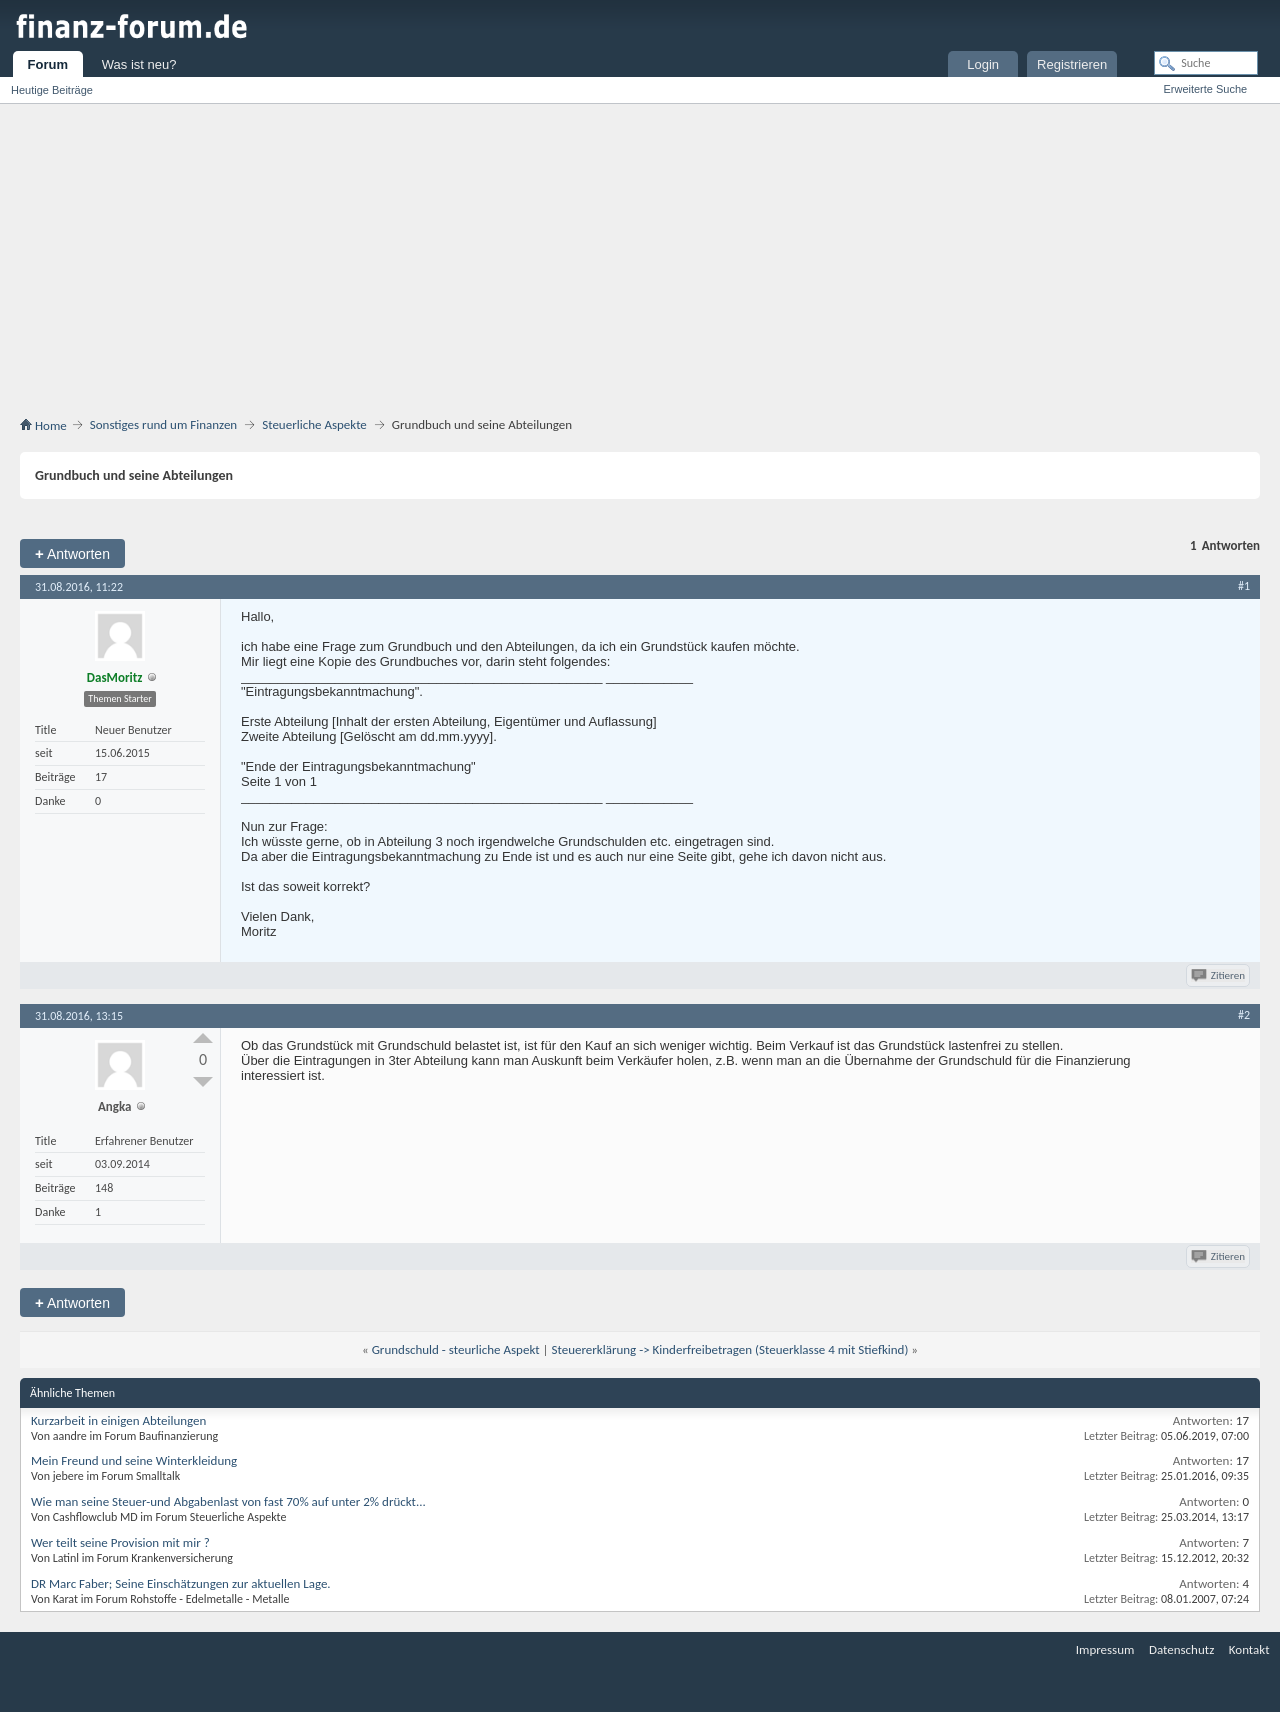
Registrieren (1072, 64)
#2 (1244, 1015)
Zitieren (1219, 975)
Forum (48, 64)
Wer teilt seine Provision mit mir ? (120, 1542)
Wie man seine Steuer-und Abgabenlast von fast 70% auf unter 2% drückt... (228, 1501)
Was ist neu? (139, 64)
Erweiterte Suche (1205, 89)
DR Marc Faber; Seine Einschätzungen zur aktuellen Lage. (181, 1583)
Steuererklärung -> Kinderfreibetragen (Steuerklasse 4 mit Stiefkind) (729, 1349)
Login (983, 64)
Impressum (1105, 1649)
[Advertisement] (640, 264)
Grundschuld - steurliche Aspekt (456, 1349)
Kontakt (1249, 1649)
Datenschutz (1181, 1649)
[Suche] (1206, 63)
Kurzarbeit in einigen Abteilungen (118, 1420)
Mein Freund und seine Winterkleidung (134, 1460)
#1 (1244, 586)
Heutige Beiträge (52, 90)
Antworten (72, 553)
